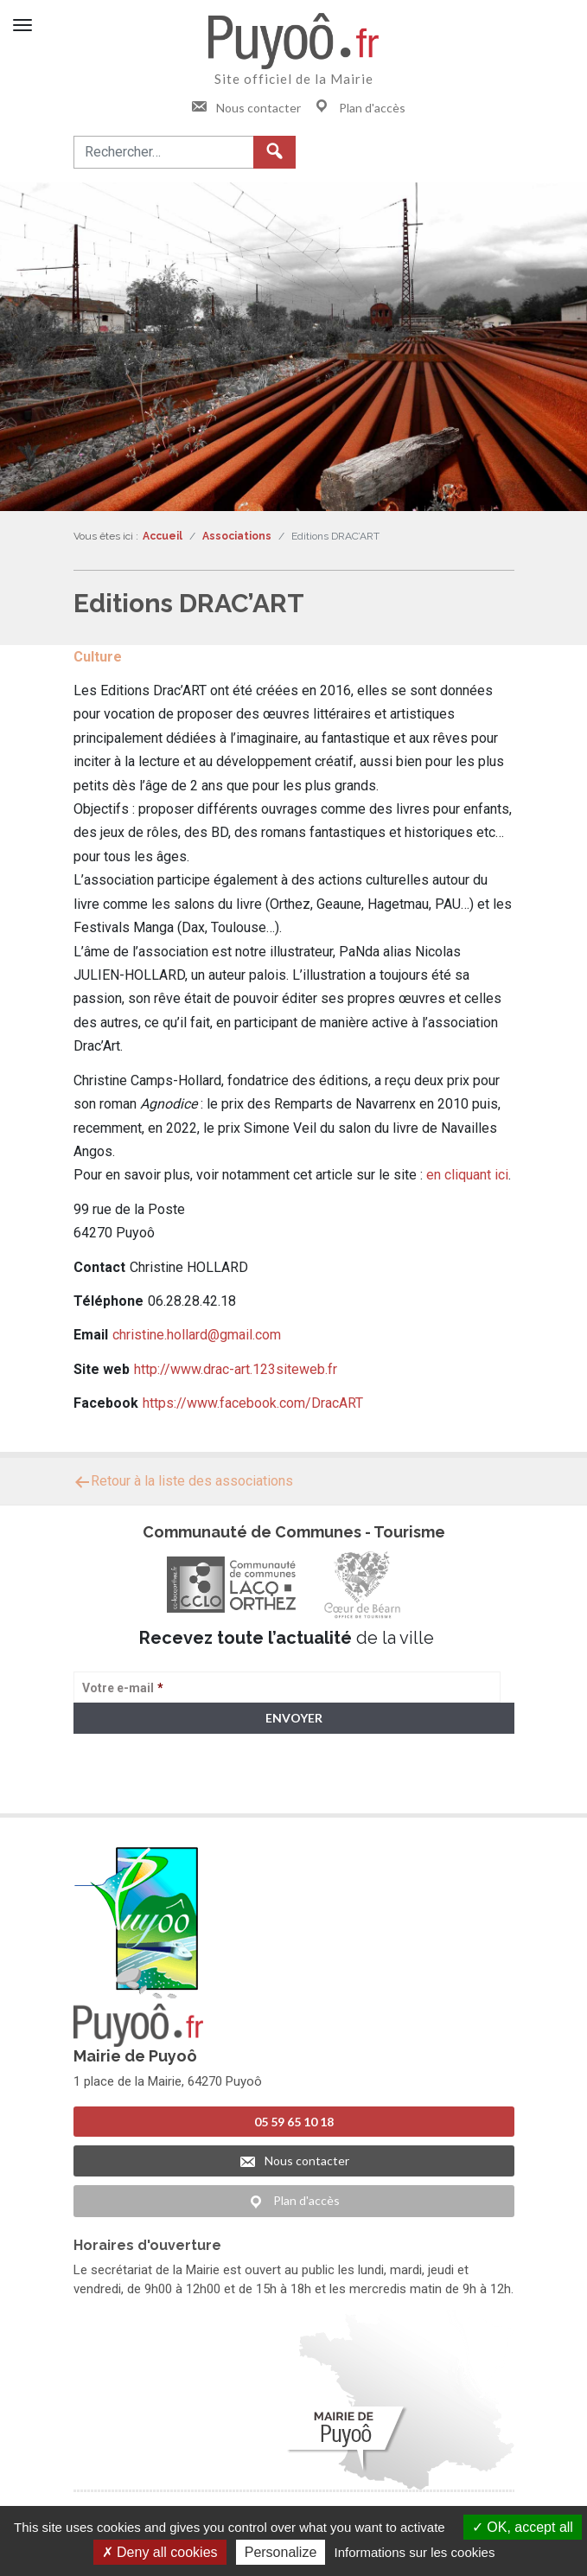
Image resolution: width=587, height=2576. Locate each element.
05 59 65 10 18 (294, 2121)
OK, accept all (522, 2527)
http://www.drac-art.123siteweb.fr (235, 1369)
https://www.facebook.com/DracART (253, 1403)
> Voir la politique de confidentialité (141, 1785)
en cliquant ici (467, 1175)
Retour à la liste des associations (183, 1481)
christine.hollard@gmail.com (196, 1334)
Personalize (281, 2552)
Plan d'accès (359, 107)
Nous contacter (245, 107)
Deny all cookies (160, 2552)
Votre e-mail (122, 1688)
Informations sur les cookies (414, 2552)
